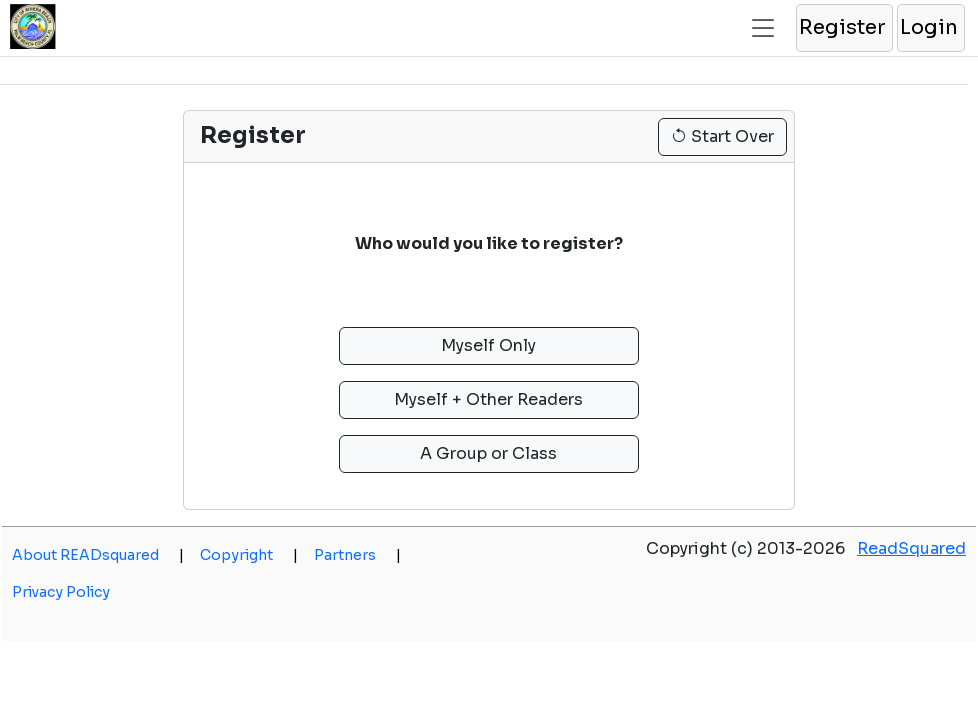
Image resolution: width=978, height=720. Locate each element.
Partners (357, 555)
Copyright (249, 555)
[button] (843, 28)
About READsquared (98, 555)
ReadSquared (911, 548)
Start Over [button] (722, 136)
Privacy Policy (61, 592)
